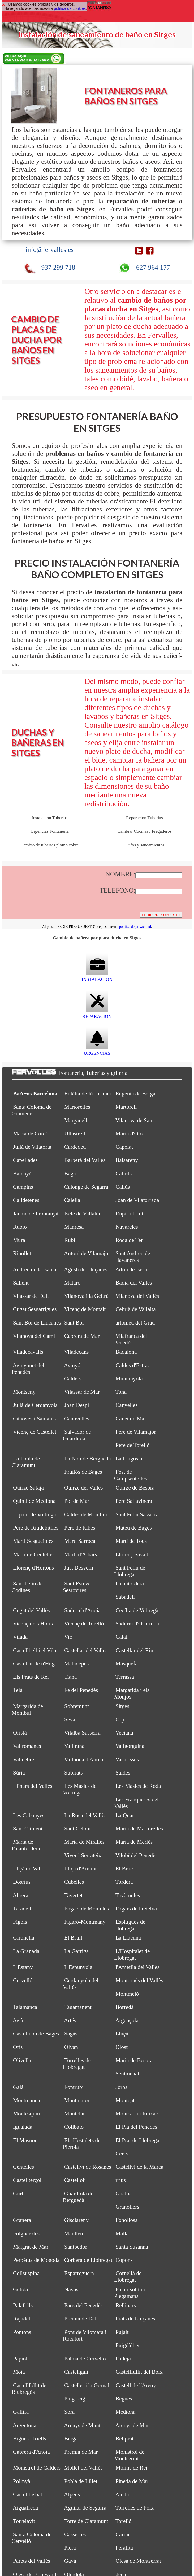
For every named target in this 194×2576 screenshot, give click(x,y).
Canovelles (76, 1418)
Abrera (20, 1895)
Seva (69, 1719)
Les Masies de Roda (138, 1786)
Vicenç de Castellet (34, 1432)
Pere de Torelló (132, 1445)
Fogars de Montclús (86, 1908)
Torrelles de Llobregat (77, 2063)
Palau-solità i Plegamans (129, 2292)
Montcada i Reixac (136, 2113)
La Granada (26, 1951)
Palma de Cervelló (85, 2358)
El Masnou (25, 2140)
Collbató (74, 2127)
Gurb (19, 2193)
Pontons (22, 2332)
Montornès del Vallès (139, 1980)
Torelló (123, 2521)
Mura (19, 1240)
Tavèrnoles (127, 1895)
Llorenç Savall (131, 1554)
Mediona (125, 2412)
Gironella (23, 1938)
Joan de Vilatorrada (137, 1200)
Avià (18, 2020)
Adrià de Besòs (132, 1269)
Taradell (22, 1908)
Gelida (20, 2289)
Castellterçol (27, 2180)
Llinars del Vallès (32, 1786)
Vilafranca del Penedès (130, 1339)
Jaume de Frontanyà (35, 1213)
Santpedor (75, 2247)
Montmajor (76, 2100)
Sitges (122, 1706)
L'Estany (23, 1967)
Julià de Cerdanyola (35, 1405)
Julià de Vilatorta (32, 1147)
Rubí (69, 1240)
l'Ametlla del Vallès (137, 1967)
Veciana (124, 1733)
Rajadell (22, 2318)
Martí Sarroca (79, 1541)
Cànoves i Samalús (34, 1418)
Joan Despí (76, 1405)
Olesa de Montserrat (138, 2561)
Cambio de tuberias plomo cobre (49, 845)
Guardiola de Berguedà (78, 2196)
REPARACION (96, 1013)
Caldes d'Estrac (132, 1365)
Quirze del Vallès (83, 1488)
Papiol (20, 2358)
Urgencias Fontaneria (50, 831)
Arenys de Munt (82, 2425)
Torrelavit (24, 2521)
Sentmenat (127, 2073)
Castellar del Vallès (85, 1650)
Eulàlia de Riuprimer (87, 1093)
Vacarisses (127, 1759)
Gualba (123, 2193)
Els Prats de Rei (31, 1677)
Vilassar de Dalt (31, 1296)
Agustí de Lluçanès (85, 1269)
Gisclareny (76, 2220)
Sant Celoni (77, 1828)
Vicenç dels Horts (33, 1623)
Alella (122, 2494)
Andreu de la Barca (34, 1269)
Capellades (25, 1160)
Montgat (125, 2100)
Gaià (18, 2087)
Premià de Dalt (81, 2318)
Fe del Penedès (81, 1690)
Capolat (124, 1147)
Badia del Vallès (133, 1283)
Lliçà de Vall (27, 1868)
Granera (22, 2220)
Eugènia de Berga (135, 1093)
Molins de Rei (131, 2467)
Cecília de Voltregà (136, 1610)
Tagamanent (78, 2007)
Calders (72, 1378)
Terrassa (124, 1677)
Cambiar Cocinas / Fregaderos (144, 831)
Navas (71, 2289)
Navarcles (126, 1227)
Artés (70, 2020)
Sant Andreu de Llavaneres (132, 1256)
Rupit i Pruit (129, 1213)
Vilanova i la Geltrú (86, 1296)
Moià (19, 2372)
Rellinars (125, 2305)
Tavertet (73, 1895)
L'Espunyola (78, 1967)
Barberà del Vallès (84, 1160)
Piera (70, 2547)
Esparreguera (79, 2273)
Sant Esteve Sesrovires (77, 1586)
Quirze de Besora (134, 1488)
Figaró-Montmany (84, 1922)
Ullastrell (74, 1133)
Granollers (127, 2207)
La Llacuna (128, 1938)
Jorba (121, 2087)
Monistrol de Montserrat (129, 2455)
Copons (124, 2260)
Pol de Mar (76, 1501)
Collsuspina (26, 2273)
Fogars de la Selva (136, 1908)
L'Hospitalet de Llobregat (132, 1954)
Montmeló (127, 1994)
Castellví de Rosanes (87, 2167)
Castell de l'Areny (135, 2385)
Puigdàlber (127, 2345)
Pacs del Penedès (83, 2305)
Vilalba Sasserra (82, 1733)
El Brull (73, 1938)
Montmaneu (26, 2100)
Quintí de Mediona (34, 1501)
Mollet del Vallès (83, 2467)
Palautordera (129, 1583)
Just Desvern (78, 1568)
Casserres (75, 2534)
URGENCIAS (97, 1050)
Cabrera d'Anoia (31, 2452)
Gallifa (21, 2412)
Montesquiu (26, 2113)
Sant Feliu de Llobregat (129, 1571)
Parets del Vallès (31, 2561)
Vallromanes (27, 1746)
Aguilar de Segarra (85, 2507)
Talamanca (25, 2007)
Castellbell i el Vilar (35, 1650)
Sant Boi (74, 1323)
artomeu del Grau (135, 1323)
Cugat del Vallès (31, 1610)
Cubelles (74, 1882)
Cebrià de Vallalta (135, 1309)
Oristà (20, 1733)
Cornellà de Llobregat (128, 2276)
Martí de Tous (131, 1541)
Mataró (72, 1283)
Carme (122, 2534)
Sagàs (70, 2033)
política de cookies (70, 8)
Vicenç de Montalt (85, 1309)
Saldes (122, 1773)
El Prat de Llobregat (138, 2140)
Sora (69, 2412)
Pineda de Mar (131, 2481)
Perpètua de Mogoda (36, 2260)
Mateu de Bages (133, 1528)
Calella (72, 1200)
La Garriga (76, 1951)
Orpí (120, 1719)
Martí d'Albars (80, 1554)
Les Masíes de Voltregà (80, 1789)
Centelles (23, 2167)
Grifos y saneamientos (144, 845)
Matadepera (77, 1663)
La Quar (124, 1815)
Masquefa (126, 1663)
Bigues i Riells (29, 2438)
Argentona (24, 2425)
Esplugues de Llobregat (129, 1925)
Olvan (71, 2047)
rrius (120, 2180)
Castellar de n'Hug (34, 1663)
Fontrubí (74, 2087)
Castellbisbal (27, 2494)
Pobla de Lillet (80, 2481)
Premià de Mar (81, 2452)
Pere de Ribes (79, 1528)
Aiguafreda (25, 2507)
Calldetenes (26, 1200)
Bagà (70, 1173)
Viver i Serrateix (82, 1855)
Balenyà (22, 1173)
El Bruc (124, 1868)
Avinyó (72, 1365)
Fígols (20, 1922)
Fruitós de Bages (83, 1472)
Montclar (74, 2113)
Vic (68, 1637)
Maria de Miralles (84, 1842)
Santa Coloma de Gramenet (31, 1110)
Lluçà (121, 2033)
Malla (121, 2233)
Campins (23, 1187)
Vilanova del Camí (34, 1336)
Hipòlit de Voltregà (34, 1514)
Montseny (24, 1392)
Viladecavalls (28, 1352)
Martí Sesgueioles (33, 1541)
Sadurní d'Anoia (82, 1610)
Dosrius (22, 1882)
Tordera (124, 1882)
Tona (121, 1392)
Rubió (20, 1227)
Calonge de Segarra (86, 1187)
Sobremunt (76, 1706)
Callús (122, 1187)
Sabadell (125, 1597)
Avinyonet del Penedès (28, 1368)
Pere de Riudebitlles (35, 1528)
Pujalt (121, 2332)
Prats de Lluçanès (135, 2318)
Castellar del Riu (134, 1650)
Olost (121, 2047)
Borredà (124, 2007)
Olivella (22, 2060)
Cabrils (123, 1173)
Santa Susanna (131, 2247)
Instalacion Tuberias (50, 817)
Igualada (22, 2127)
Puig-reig (74, 2398)
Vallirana (74, 1746)
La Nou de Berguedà (87, 1458)
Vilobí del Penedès (136, 1855)
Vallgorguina (129, 1746)
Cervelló (22, 1980)
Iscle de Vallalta (82, 1213)
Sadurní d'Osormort (137, 1623)
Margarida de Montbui (27, 1709)
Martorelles (77, 1107)
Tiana (70, 1677)
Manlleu (73, 2233)
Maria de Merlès (134, 1842)
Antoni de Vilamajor (87, 1253)
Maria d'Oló (129, 1133)
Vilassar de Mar (82, 1392)
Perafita (124, 2547)
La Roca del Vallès (85, 1815)
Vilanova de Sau (133, 1120)
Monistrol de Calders (37, 2467)
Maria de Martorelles (139, 1828)
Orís (18, 2047)
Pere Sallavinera (133, 1501)
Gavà (70, 2561)
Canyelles (126, 1405)
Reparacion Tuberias (144, 817)
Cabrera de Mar (82, 1336)
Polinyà (21, 2481)
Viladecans (76, 1352)
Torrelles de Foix (134, 2507)
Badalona (126, 1352)
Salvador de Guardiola (77, 1435)
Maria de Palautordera (26, 1845)
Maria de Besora (134, 2060)
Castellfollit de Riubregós (29, 2388)
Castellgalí (76, 2372)
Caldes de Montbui (85, 1514)
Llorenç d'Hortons (33, 1568)
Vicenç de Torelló (84, 1623)
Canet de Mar (130, 1418)
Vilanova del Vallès (137, 1296)
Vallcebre (23, 1759)
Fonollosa (126, 2220)
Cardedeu (75, 1147)
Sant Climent (27, 1828)
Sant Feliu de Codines (27, 1586)
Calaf (121, 1637)
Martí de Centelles (34, 1554)
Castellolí (75, 2180)
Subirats (73, 1773)
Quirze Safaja (28, 1488)
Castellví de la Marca (139, 2167)
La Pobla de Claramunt (26, 1461)
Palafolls (23, 2305)
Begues (123, 2398)
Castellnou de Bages (36, 2033)
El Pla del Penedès (136, 2127)
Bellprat (124, 2438)
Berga (70, 2438)
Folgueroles (26, 2233)
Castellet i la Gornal (86, 2385)
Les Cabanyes (28, 1815)
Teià (18, 1690)
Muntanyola (129, 1378)
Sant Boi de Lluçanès (37, 1323)
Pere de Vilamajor (135, 1432)
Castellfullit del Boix (139, 2372)
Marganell (75, 1120)
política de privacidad (135, 927)
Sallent (21, 1283)
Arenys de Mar (132, 2425)
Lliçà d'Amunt (80, 1868)
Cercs (121, 2153)
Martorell (126, 1107)
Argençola (127, 2020)
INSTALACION (96, 976)
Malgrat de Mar (30, 2247)
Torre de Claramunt (86, 2521)
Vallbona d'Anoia (83, 1759)
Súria (19, 1773)
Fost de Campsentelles (130, 1475)
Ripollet (22, 1253)
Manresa (74, 1227)
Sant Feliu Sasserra (136, 1514)
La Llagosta (128, 1458)
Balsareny (126, 1160)
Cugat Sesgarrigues (35, 1309)
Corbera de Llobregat (88, 2260)
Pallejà (123, 2358)
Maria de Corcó (30, 1133)
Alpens (72, 2494)
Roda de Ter (129, 1240)
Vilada (20, 1637)
